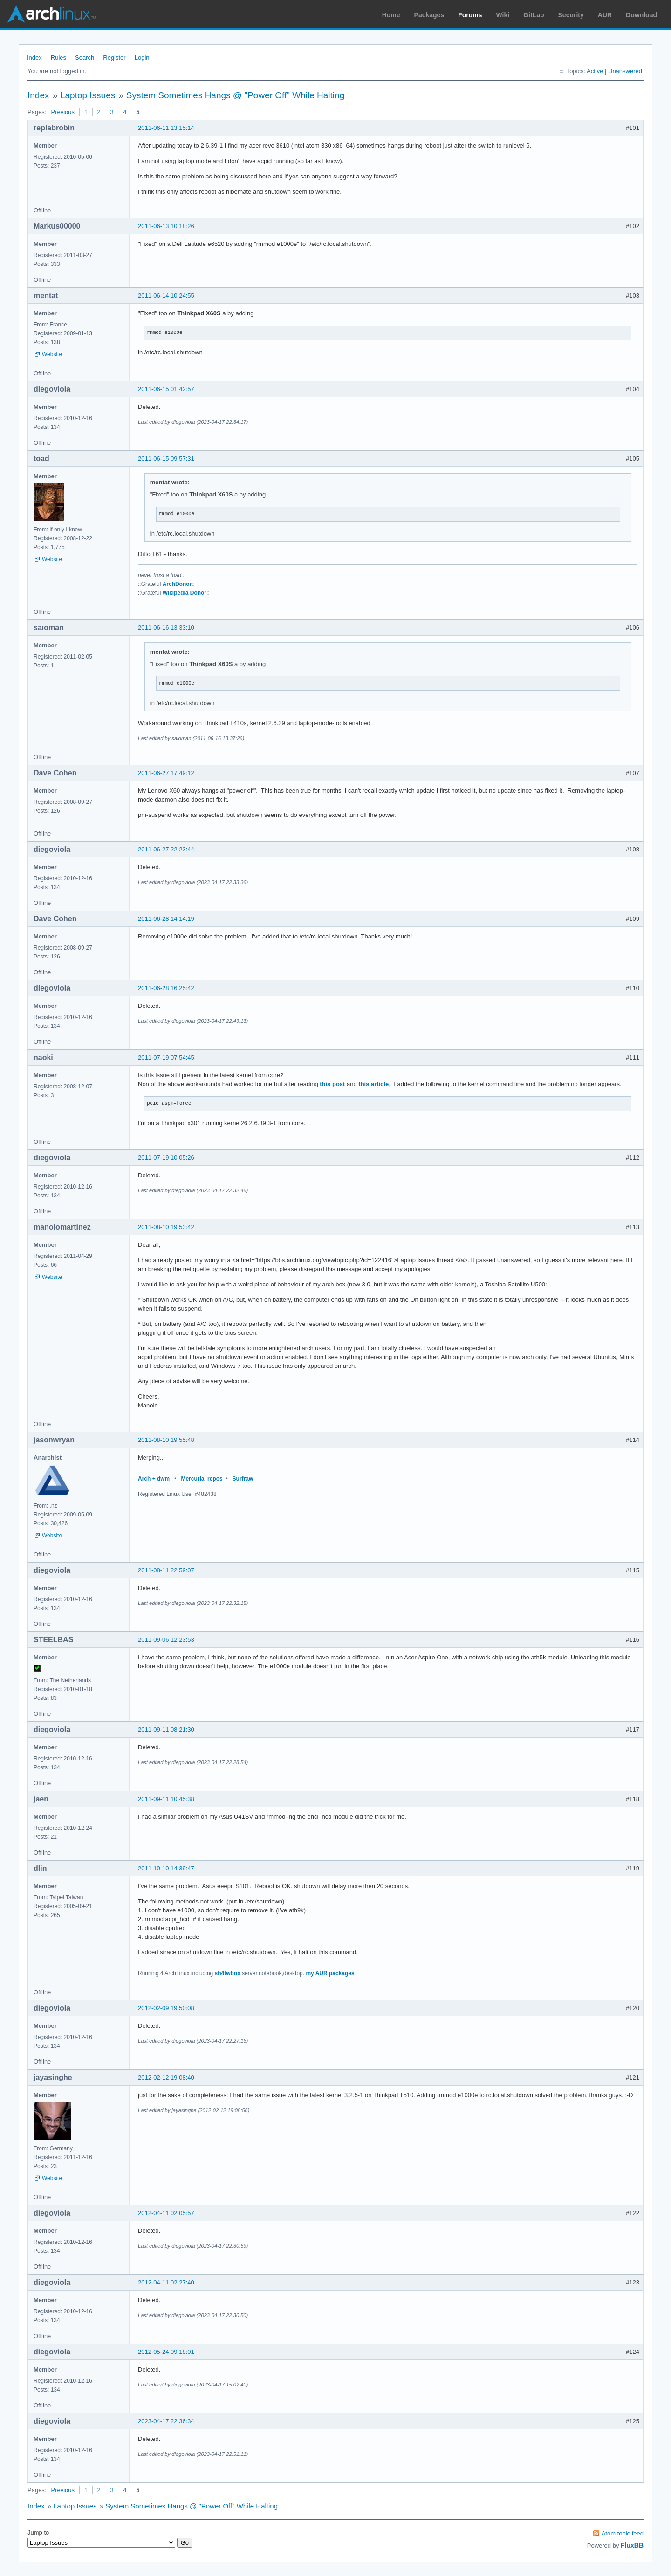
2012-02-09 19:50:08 (166, 2008)
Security (571, 15)
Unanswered (625, 71)
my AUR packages (330, 1973)
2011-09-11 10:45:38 (166, 1798)
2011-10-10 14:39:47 (166, 1868)
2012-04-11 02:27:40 (166, 2282)
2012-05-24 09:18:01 (166, 2351)
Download (641, 15)
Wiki (503, 15)
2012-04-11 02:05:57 (166, 2212)
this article (373, 1084)
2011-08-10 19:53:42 (166, 1226)
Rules (58, 57)
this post (332, 1084)
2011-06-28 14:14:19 (166, 918)
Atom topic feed (623, 2533)
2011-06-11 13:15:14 (166, 127)
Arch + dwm (154, 1478)
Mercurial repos (201, 1478)
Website (52, 354)
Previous (63, 112)
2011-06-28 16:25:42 (166, 988)
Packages (429, 15)
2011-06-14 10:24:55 (166, 295)
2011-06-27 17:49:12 (166, 772)
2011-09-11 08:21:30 (166, 1729)
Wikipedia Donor (184, 593)
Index (34, 57)
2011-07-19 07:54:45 (166, 1057)
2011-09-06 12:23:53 (166, 1639)
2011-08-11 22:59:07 (166, 1570)
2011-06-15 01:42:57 (166, 389)
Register (114, 57)
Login (142, 57)
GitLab (533, 15)
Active (595, 71)
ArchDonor (177, 584)
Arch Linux (51, 14)
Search (84, 57)
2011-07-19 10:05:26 (166, 1157)
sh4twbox (227, 1973)
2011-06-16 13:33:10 (166, 627)
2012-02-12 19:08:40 (166, 2077)
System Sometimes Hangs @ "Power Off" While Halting (235, 95)
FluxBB (632, 2545)
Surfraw (243, 1478)
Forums (470, 15)
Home (391, 15)
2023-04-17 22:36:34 (166, 2421)
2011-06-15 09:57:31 (166, 458)
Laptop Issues (87, 95)
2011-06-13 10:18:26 (166, 226)
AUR (605, 15)
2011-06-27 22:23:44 (166, 849)
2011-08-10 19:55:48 (166, 1439)
